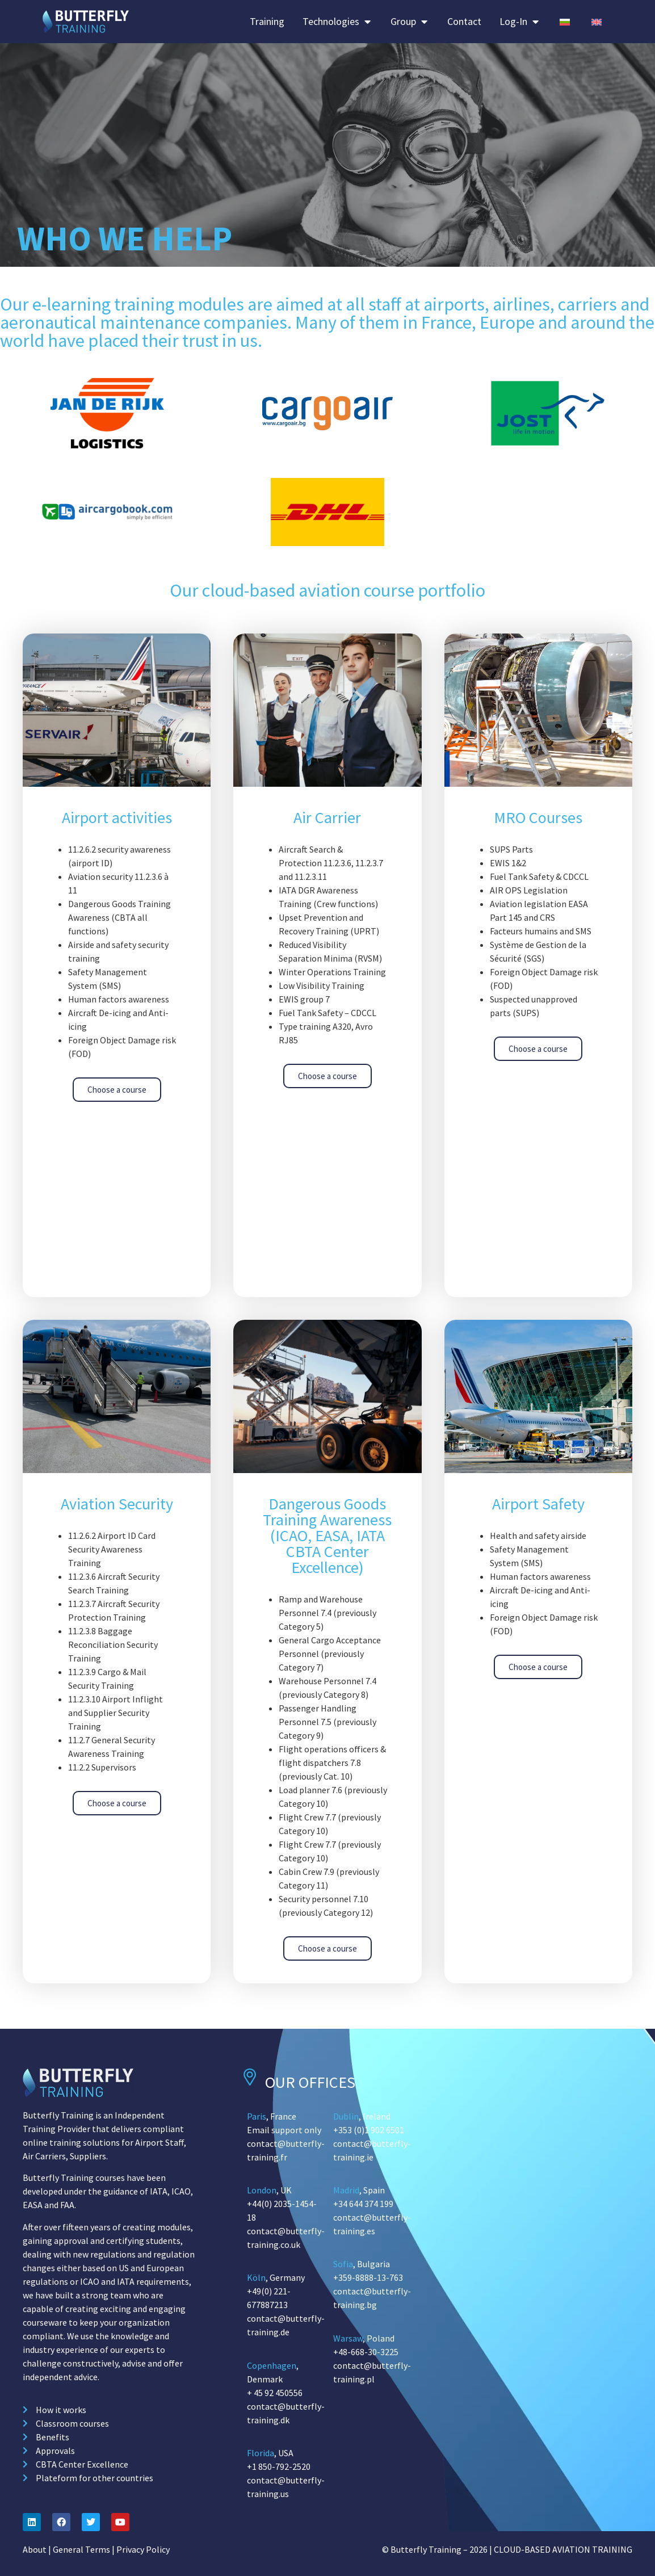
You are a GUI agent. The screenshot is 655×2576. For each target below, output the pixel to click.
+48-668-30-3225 (365, 2351)
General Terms (81, 2549)
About (35, 2549)
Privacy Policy (143, 2549)
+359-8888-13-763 (368, 2277)
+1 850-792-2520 (278, 2466)
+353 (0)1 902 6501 (368, 2130)
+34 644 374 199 (363, 2203)
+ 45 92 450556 (275, 2392)
